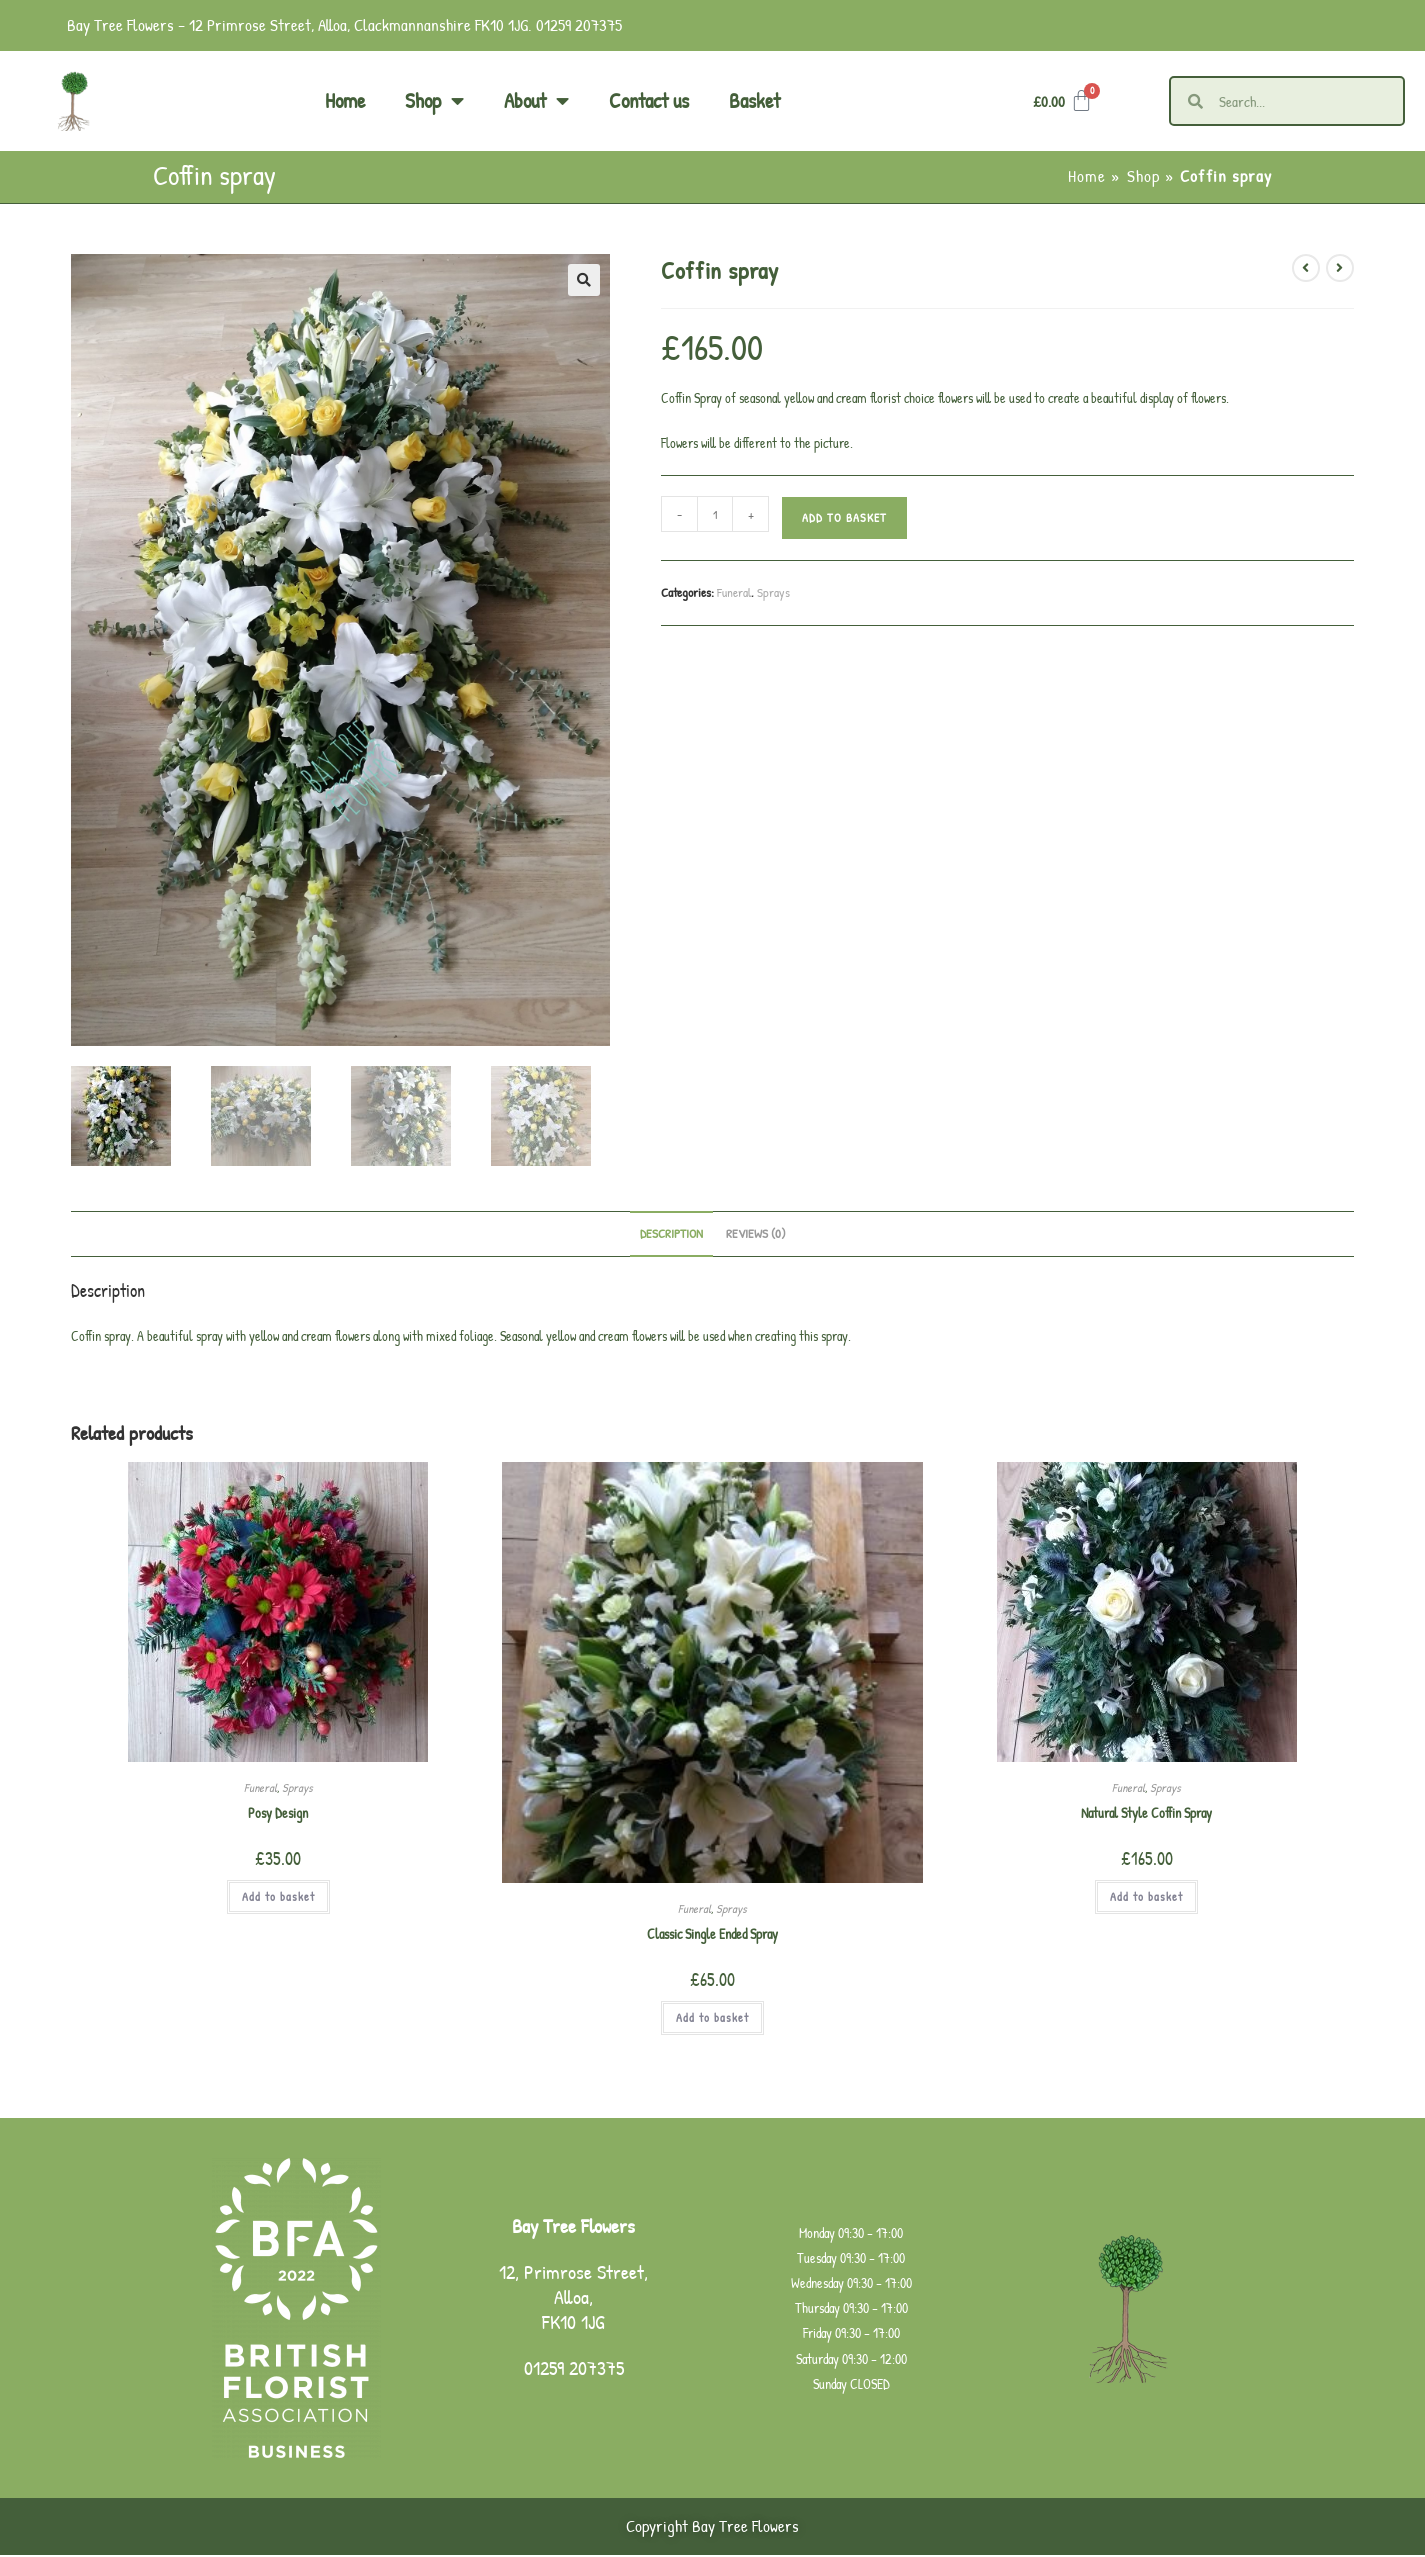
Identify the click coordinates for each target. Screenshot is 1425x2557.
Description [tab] (671, 1235)
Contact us (649, 100)
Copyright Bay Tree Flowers (712, 2528)
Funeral (734, 592)
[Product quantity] (715, 514)
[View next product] (1340, 268)
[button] (584, 280)
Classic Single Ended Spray (712, 1936)
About (536, 101)
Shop (434, 101)
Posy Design (278, 1814)
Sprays (773, 592)
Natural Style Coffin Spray (1146, 1814)
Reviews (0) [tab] (756, 1235)
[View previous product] (1306, 268)
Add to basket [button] (278, 1898)
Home (345, 100)
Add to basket (844, 517)
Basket (754, 100)
